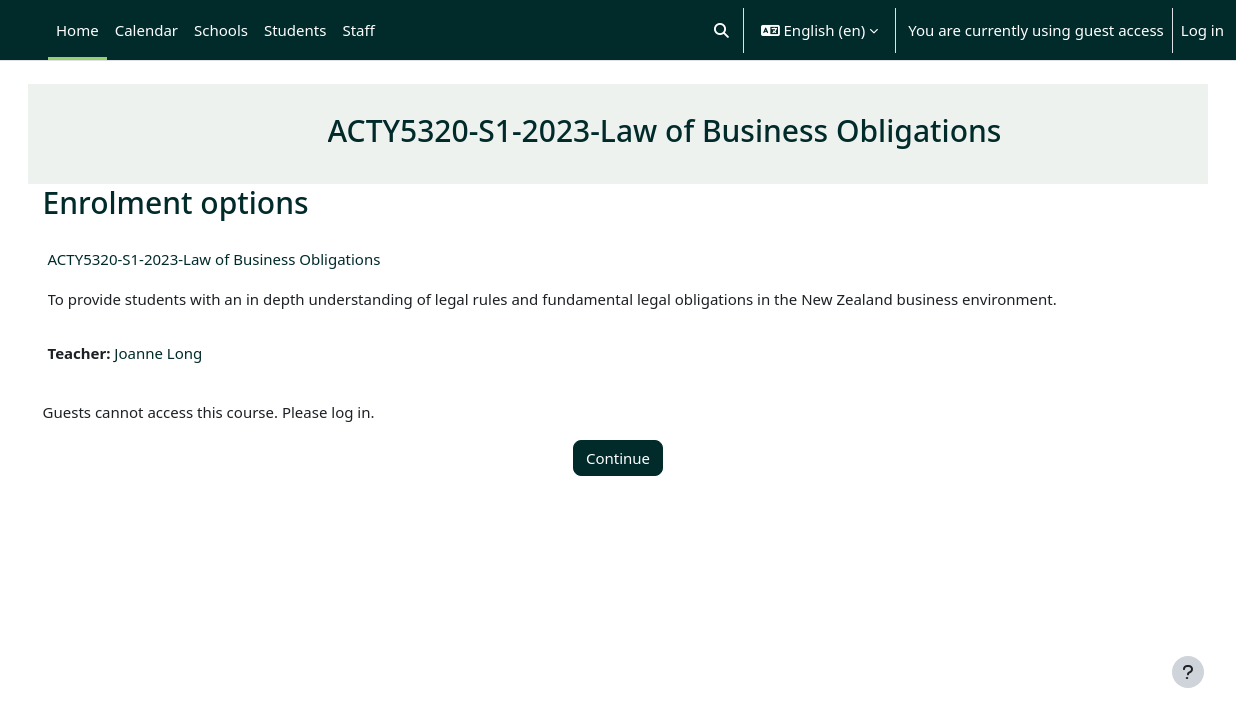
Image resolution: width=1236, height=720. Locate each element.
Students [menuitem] (295, 30)
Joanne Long (187, 353)
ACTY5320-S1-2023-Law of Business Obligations (242, 259)
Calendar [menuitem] (146, 30)
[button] (721, 30)
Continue (618, 458)
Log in (1202, 30)
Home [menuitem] (77, 30)
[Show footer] (1188, 672)
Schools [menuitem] (221, 30)
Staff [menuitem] (358, 30)
